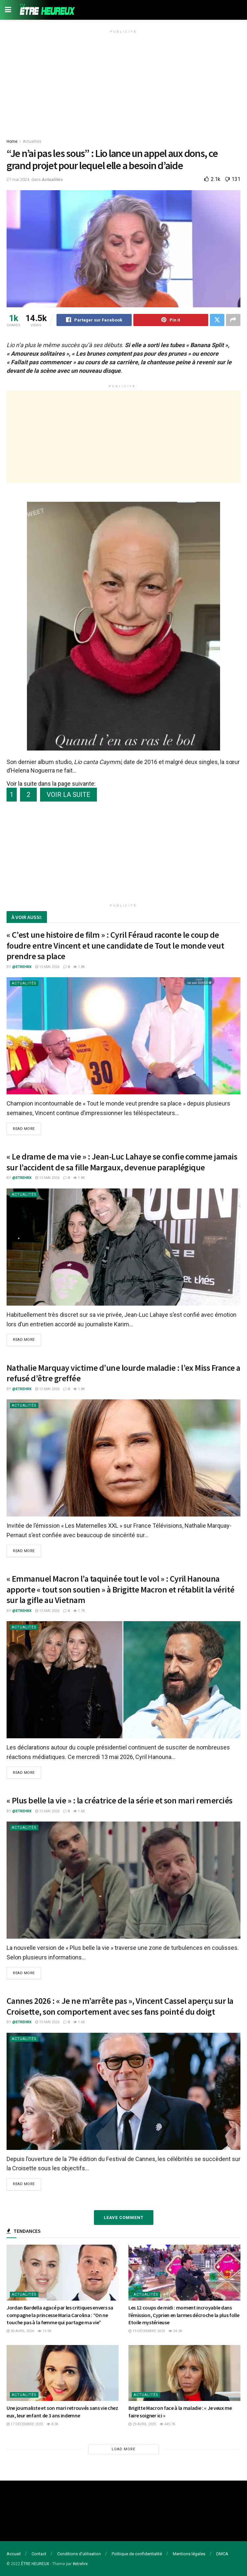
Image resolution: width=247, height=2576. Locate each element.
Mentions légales (189, 2553)
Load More (123, 2449)
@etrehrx (22, 967)
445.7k (167, 2424)
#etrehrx (80, 2564)
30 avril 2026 (20, 2331)
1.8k (79, 967)
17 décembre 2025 (25, 2424)
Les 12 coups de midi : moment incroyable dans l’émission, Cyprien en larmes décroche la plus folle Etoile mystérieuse (183, 2315)
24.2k (175, 2331)
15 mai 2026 (47, 967)
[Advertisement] (123, 82)
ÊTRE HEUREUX (35, 2564)
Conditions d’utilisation (79, 2553)
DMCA (222, 2553)
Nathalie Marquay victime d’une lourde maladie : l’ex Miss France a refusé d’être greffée (123, 1373)
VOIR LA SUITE (68, 795)
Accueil (14, 2553)
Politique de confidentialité (137, 2553)
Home (12, 141)
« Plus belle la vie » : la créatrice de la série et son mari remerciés (120, 1800)
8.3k (52, 2424)
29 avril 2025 (142, 2424)
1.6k (79, 1811)
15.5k (45, 2331)
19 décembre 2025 (146, 2331)
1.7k (79, 1611)
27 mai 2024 (18, 179)
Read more (24, 1129)
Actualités (32, 141)
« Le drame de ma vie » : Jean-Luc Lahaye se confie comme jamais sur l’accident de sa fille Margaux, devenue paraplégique (122, 1162)
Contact (39, 2553)
